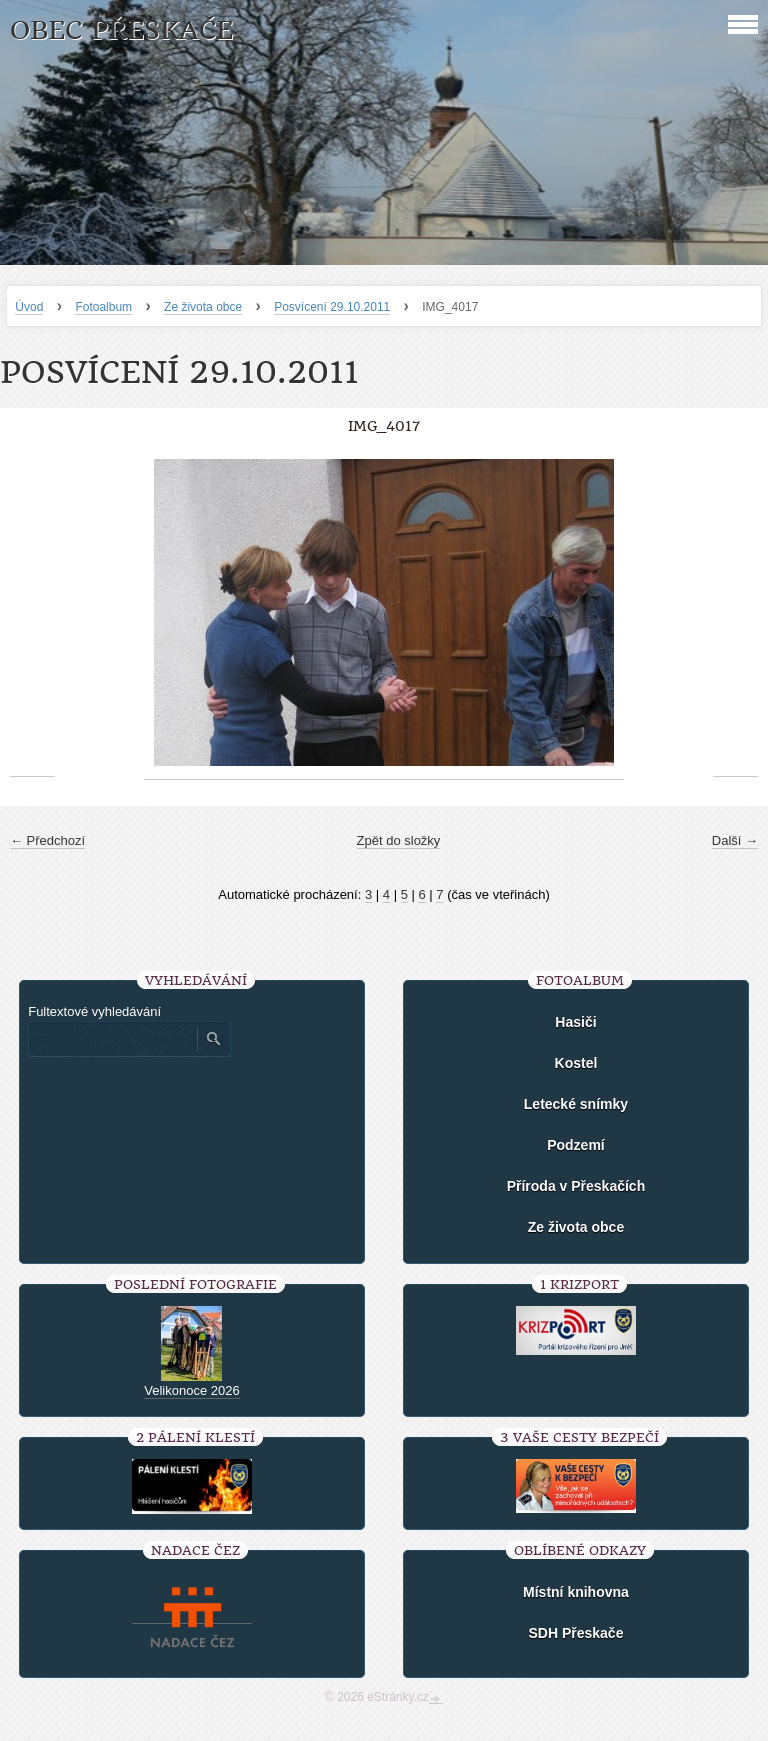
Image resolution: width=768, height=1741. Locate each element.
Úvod (29, 307)
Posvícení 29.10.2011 (332, 307)
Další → (735, 840)
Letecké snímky (576, 1104)
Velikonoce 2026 (191, 1390)
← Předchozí (47, 840)
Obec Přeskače (121, 30)
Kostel (576, 1063)
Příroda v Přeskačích (576, 1186)
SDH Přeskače (575, 1633)
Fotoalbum (103, 307)
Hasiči (575, 1022)
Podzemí (576, 1145)
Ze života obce (203, 307)
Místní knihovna (576, 1592)
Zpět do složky (399, 840)
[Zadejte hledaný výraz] (112, 1039)
